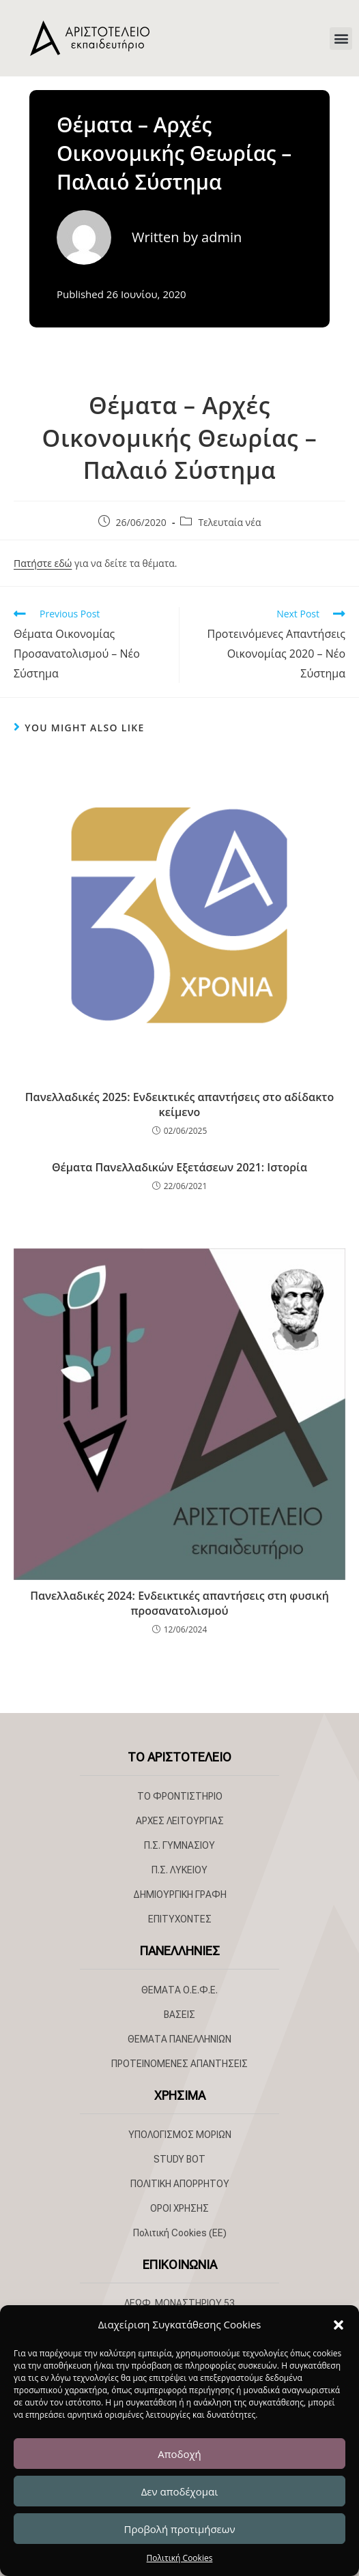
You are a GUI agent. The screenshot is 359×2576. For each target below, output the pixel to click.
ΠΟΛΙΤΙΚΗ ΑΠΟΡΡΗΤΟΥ (179, 2183)
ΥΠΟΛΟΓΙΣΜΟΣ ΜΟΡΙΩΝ (179, 2134)
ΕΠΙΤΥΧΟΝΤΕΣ (180, 1919)
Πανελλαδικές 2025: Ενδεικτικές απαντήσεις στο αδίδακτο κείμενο (179, 1104)
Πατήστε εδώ (43, 563)
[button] (338, 2325)
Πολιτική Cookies (180, 2558)
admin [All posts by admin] (221, 237)
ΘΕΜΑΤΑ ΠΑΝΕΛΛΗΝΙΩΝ (179, 2039)
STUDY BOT (179, 2159)
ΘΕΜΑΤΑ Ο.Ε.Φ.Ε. (179, 1990)
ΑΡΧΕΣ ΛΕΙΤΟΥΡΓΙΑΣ (180, 1820)
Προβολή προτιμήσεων (179, 2529)
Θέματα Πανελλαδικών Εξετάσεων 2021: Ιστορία (179, 1167)
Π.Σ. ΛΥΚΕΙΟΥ (179, 1869)
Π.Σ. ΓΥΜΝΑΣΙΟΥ (179, 1845)
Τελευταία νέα (229, 522)
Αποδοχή (179, 2454)
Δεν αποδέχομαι (179, 2491)
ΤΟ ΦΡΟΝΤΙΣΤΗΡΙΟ (179, 1796)
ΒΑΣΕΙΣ (179, 2014)
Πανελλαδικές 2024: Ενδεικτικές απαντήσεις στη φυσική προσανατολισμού (179, 1603)
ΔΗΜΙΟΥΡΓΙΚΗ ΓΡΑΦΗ (180, 1894)
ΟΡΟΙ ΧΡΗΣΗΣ (179, 2208)
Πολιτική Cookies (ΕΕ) (180, 2232)
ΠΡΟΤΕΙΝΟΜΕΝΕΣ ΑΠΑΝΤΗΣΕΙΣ (179, 2063)
